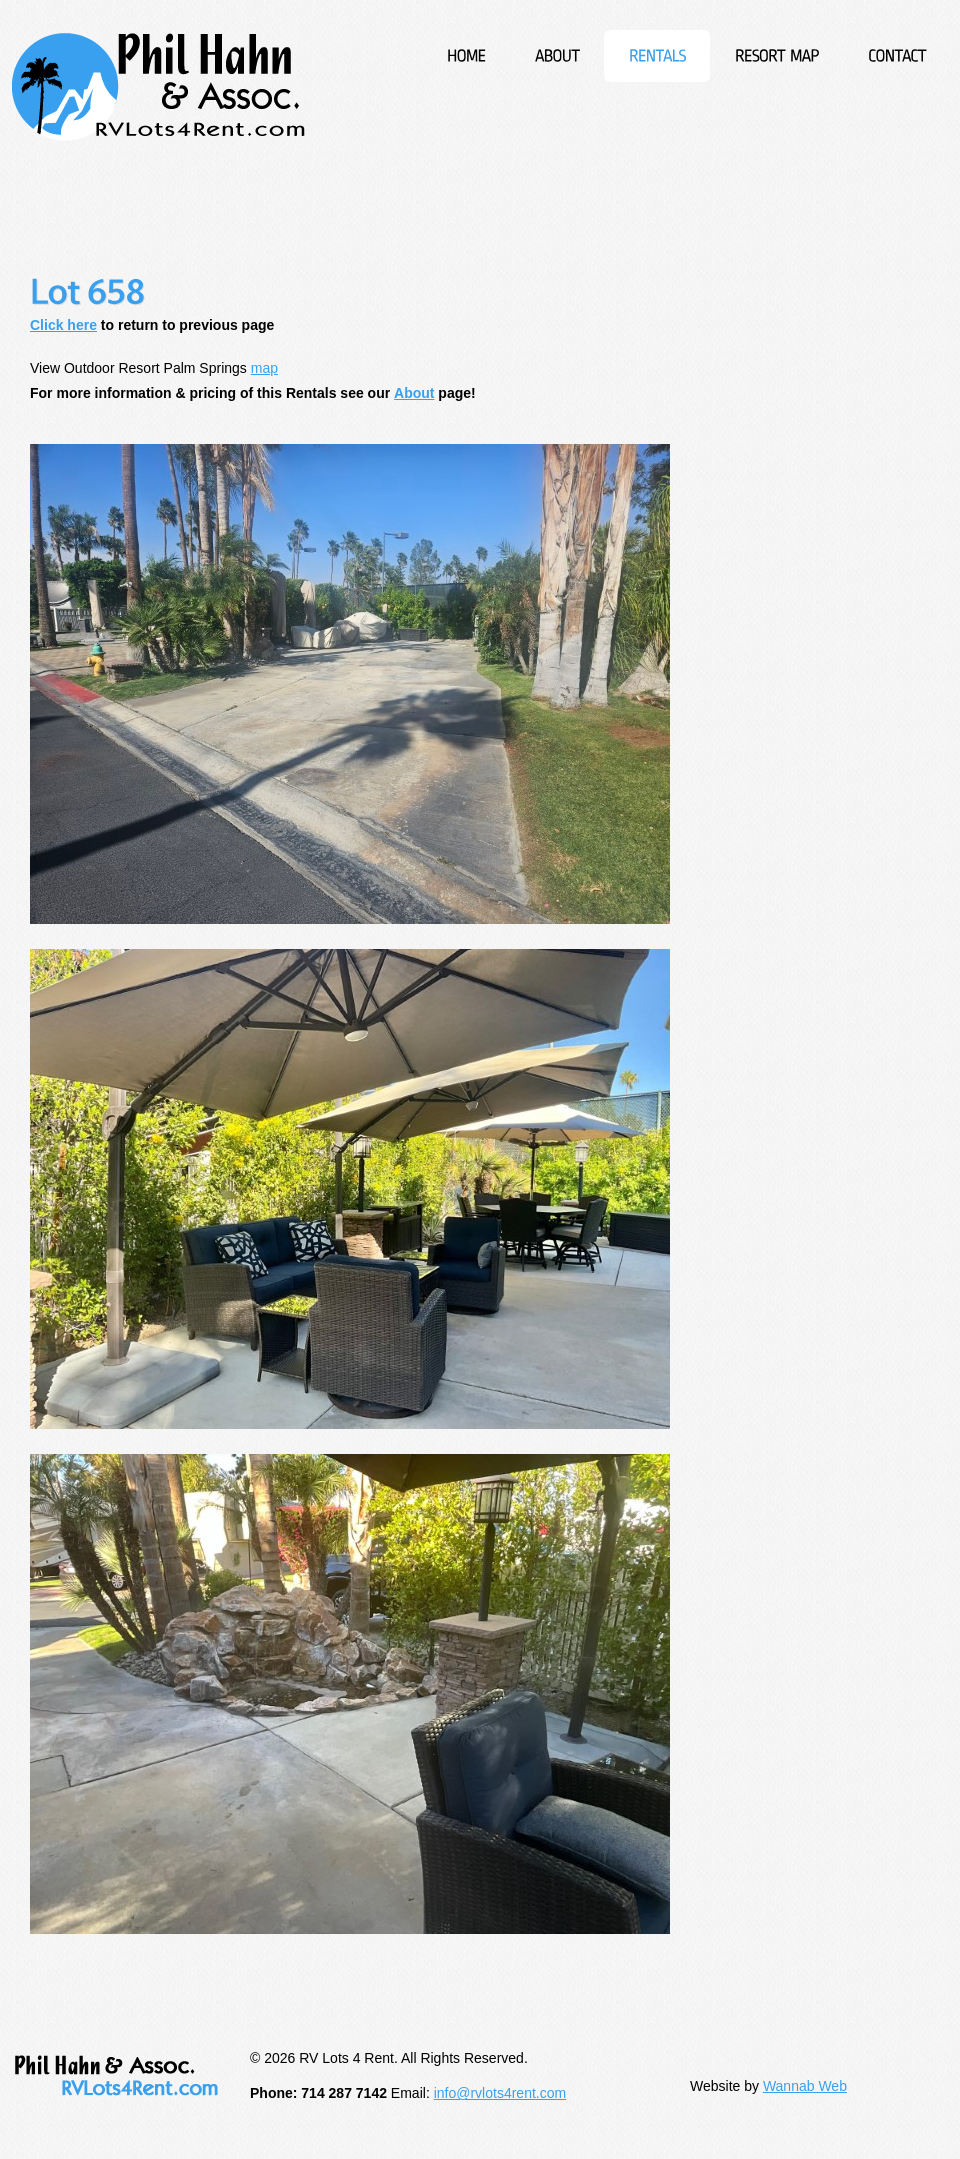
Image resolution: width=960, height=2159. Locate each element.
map (264, 368)
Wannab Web (805, 2086)
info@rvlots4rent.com (500, 2093)
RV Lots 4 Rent (158, 87)
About (414, 393)
